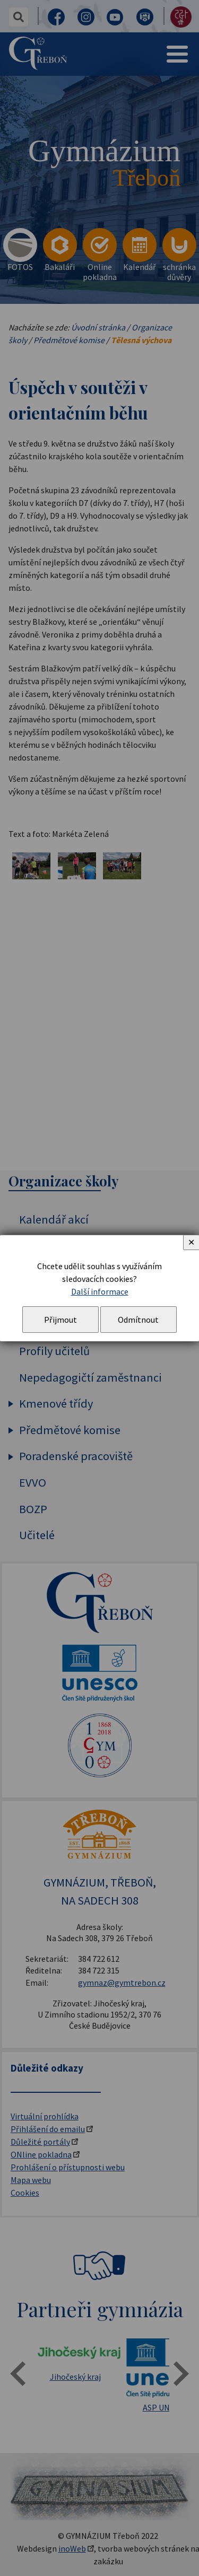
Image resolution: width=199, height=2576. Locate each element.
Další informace (99, 1291)
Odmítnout (138, 1319)
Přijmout (60, 1319)
